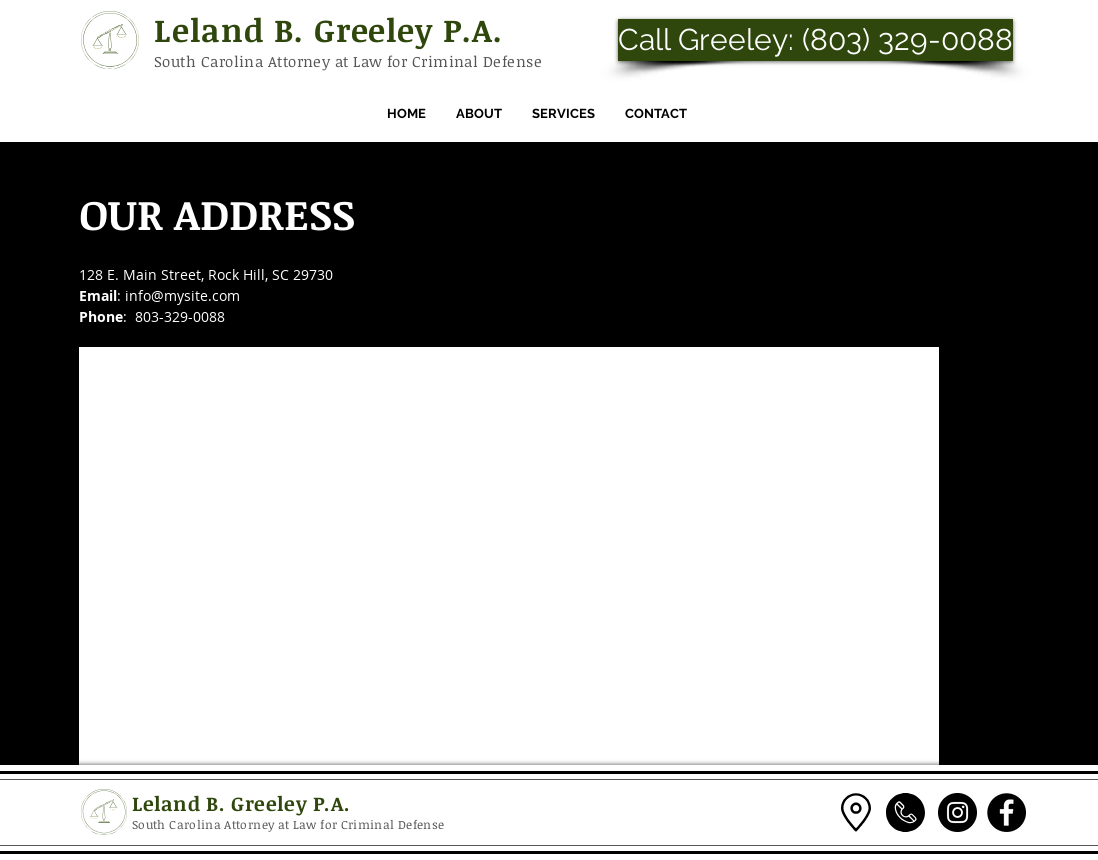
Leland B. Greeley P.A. (328, 29)
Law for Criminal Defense (447, 61)
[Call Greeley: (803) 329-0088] (815, 40)
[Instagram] (957, 812)
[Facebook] (1006, 812)
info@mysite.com (182, 295)
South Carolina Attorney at (253, 61)
